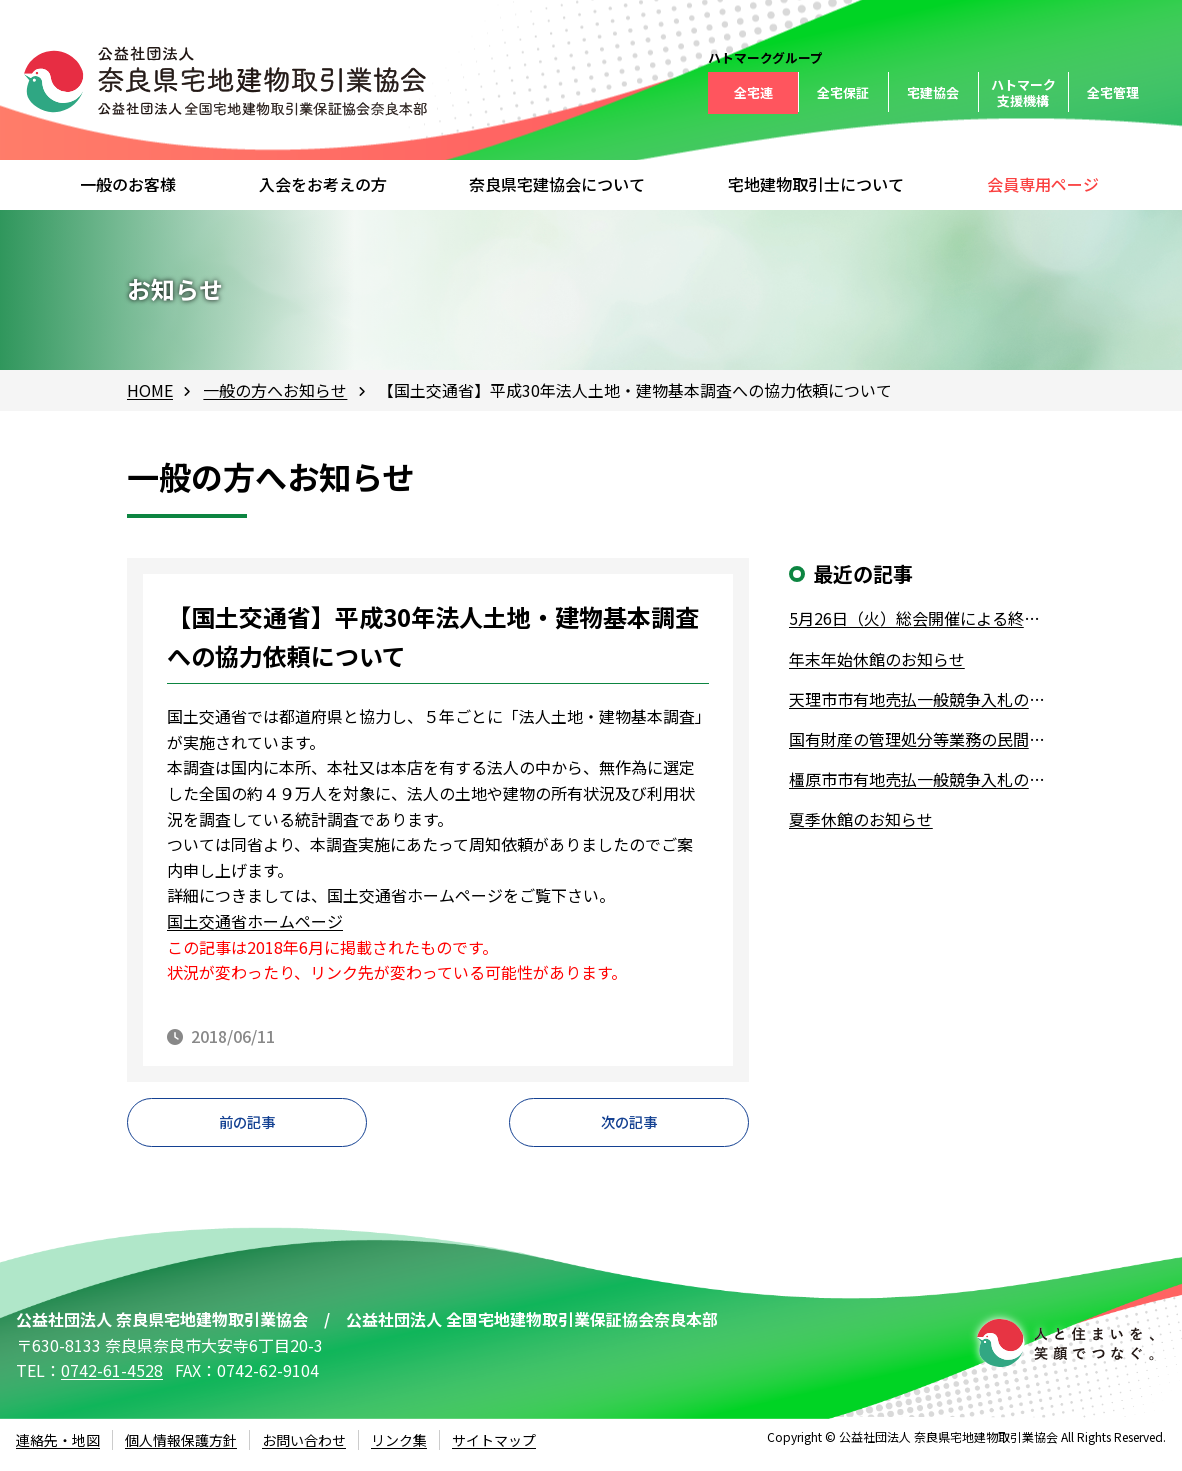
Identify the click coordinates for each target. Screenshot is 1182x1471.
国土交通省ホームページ (255, 921)
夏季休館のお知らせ (861, 819)
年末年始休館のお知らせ (877, 659)
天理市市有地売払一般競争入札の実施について (922, 699)
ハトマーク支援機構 (1023, 92)
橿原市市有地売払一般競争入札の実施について (922, 779)
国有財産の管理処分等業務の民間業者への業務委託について (922, 739)
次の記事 (629, 1127)
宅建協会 (933, 92)
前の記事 (247, 1127)
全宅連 (753, 92)
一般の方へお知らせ (275, 390)
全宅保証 (843, 92)
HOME (150, 390)
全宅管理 (1113, 92)
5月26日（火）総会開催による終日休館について (922, 618)
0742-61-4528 (112, 1380)
